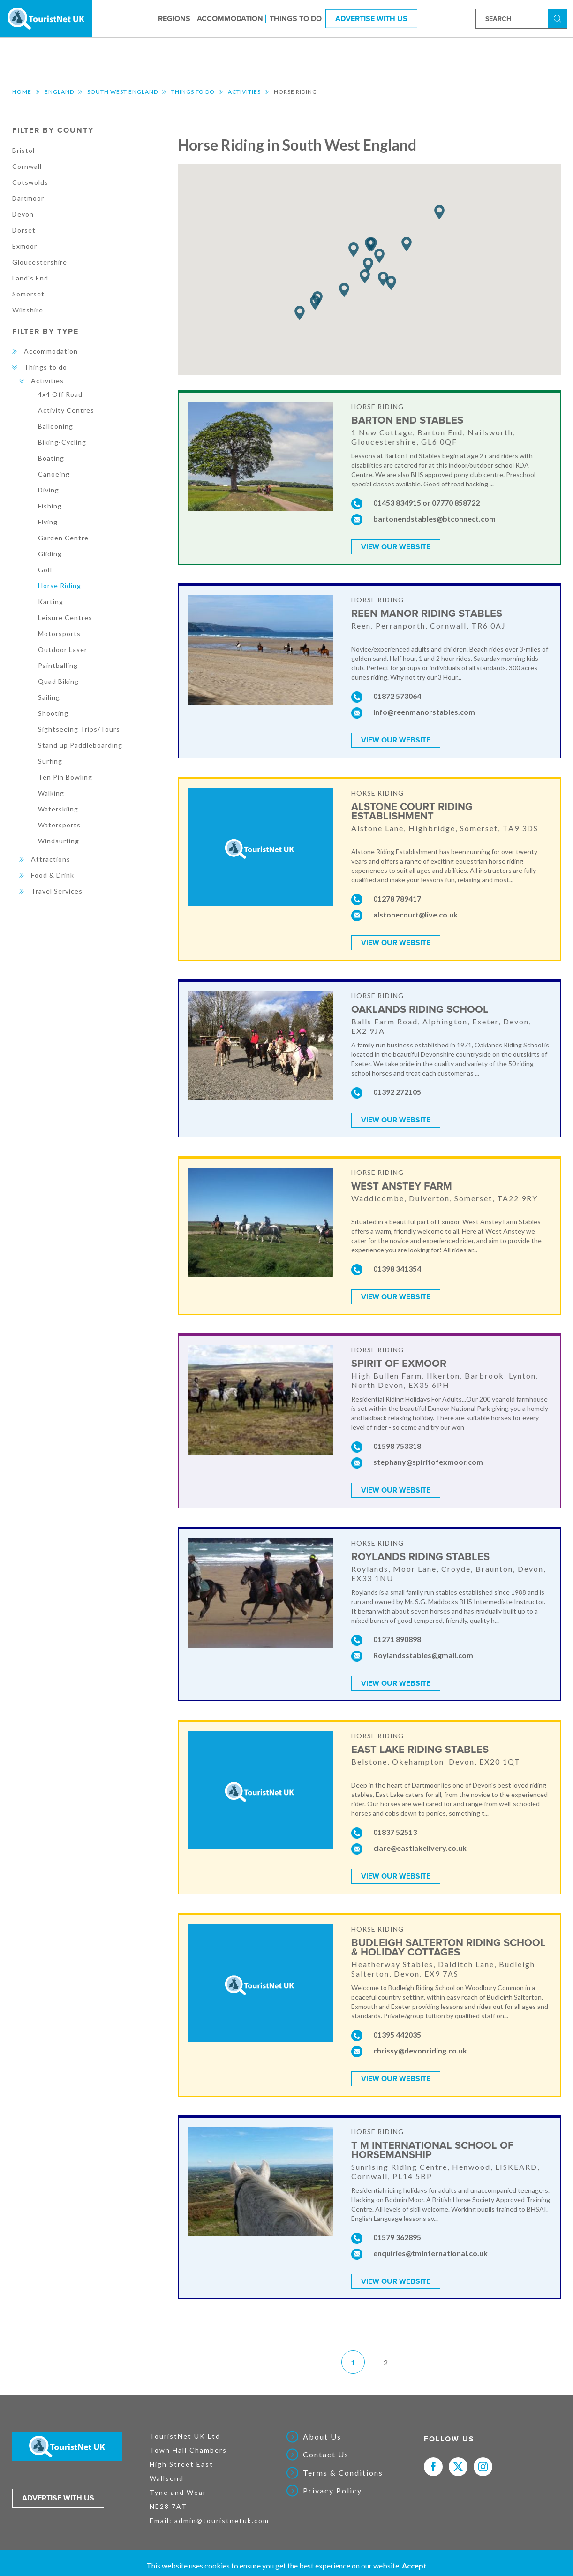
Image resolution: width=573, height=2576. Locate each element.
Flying (48, 522)
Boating (51, 458)
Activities (244, 91)
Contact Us (326, 2451)
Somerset (28, 294)
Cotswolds (30, 182)
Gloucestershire (39, 262)
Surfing (50, 761)
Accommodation (230, 18)
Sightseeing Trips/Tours (79, 729)
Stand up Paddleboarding (80, 745)
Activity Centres (66, 410)
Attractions (50, 859)
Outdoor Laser (62, 649)
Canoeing (54, 474)
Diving (48, 490)
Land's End (30, 278)
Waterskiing (58, 809)
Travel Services (57, 891)
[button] (439, 212)
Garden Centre (63, 538)
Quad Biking (58, 681)
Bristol (23, 150)
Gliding (50, 554)
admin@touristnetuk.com (221, 2517)
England (59, 91)
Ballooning (55, 426)
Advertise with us (58, 2495)
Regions (174, 18)
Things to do (296, 18)
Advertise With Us (371, 18)
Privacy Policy (332, 2487)
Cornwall (27, 166)
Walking (51, 793)
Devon (23, 214)
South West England (122, 91)
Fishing (50, 506)
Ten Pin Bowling (65, 777)
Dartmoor (28, 198)
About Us (322, 2433)
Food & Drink (52, 875)
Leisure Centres (65, 617)
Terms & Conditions (343, 2469)
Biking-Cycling (62, 442)
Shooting (53, 713)
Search (559, 18)
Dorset (24, 230)
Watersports (59, 825)
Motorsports (59, 633)
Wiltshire (27, 310)
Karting (50, 602)
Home (21, 91)
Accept (414, 2565)
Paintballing (58, 665)
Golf (45, 570)
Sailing (49, 697)
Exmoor (24, 246)
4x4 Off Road (60, 394)
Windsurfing (58, 841)
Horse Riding (59, 586)
